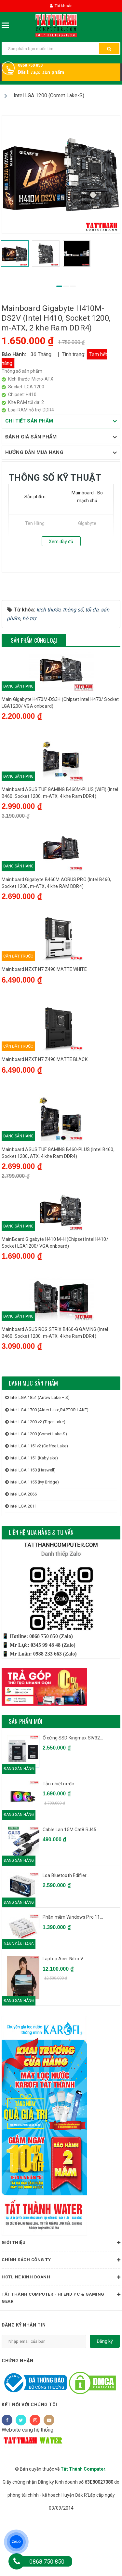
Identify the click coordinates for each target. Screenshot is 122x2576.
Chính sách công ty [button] (61, 2318)
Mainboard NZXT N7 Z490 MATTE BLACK (45, 1104)
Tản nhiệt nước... (60, 1841)
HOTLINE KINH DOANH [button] (61, 2336)
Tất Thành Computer (83, 2527)
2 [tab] (66, 286)
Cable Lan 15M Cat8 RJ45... (71, 1887)
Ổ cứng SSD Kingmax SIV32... (73, 1795)
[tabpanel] (61, 174)
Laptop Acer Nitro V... (64, 2016)
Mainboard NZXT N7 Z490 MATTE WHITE (44, 1010)
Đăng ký (105, 2399)
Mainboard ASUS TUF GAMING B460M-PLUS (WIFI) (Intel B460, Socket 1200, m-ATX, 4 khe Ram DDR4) (60, 825)
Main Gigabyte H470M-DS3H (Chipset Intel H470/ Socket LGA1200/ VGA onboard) (60, 731)
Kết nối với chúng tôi (29, 2462)
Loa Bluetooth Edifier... (66, 1933)
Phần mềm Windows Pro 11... (73, 1975)
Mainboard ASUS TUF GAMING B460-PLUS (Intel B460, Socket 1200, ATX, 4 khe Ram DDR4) (58, 1202)
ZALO (16, 2542)
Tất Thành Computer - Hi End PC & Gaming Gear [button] (61, 2355)
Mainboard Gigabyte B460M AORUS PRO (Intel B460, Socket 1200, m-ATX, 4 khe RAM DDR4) (56, 919)
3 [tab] (73, 286)
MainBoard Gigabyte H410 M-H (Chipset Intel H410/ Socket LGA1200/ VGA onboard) (55, 1297)
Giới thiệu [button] (61, 2301)
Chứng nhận (17, 2418)
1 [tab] (59, 286)
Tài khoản (61, 5)
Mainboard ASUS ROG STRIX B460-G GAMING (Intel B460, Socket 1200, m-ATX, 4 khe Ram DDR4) (55, 1391)
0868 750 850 (30, 65)
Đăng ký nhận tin (24, 2383)
